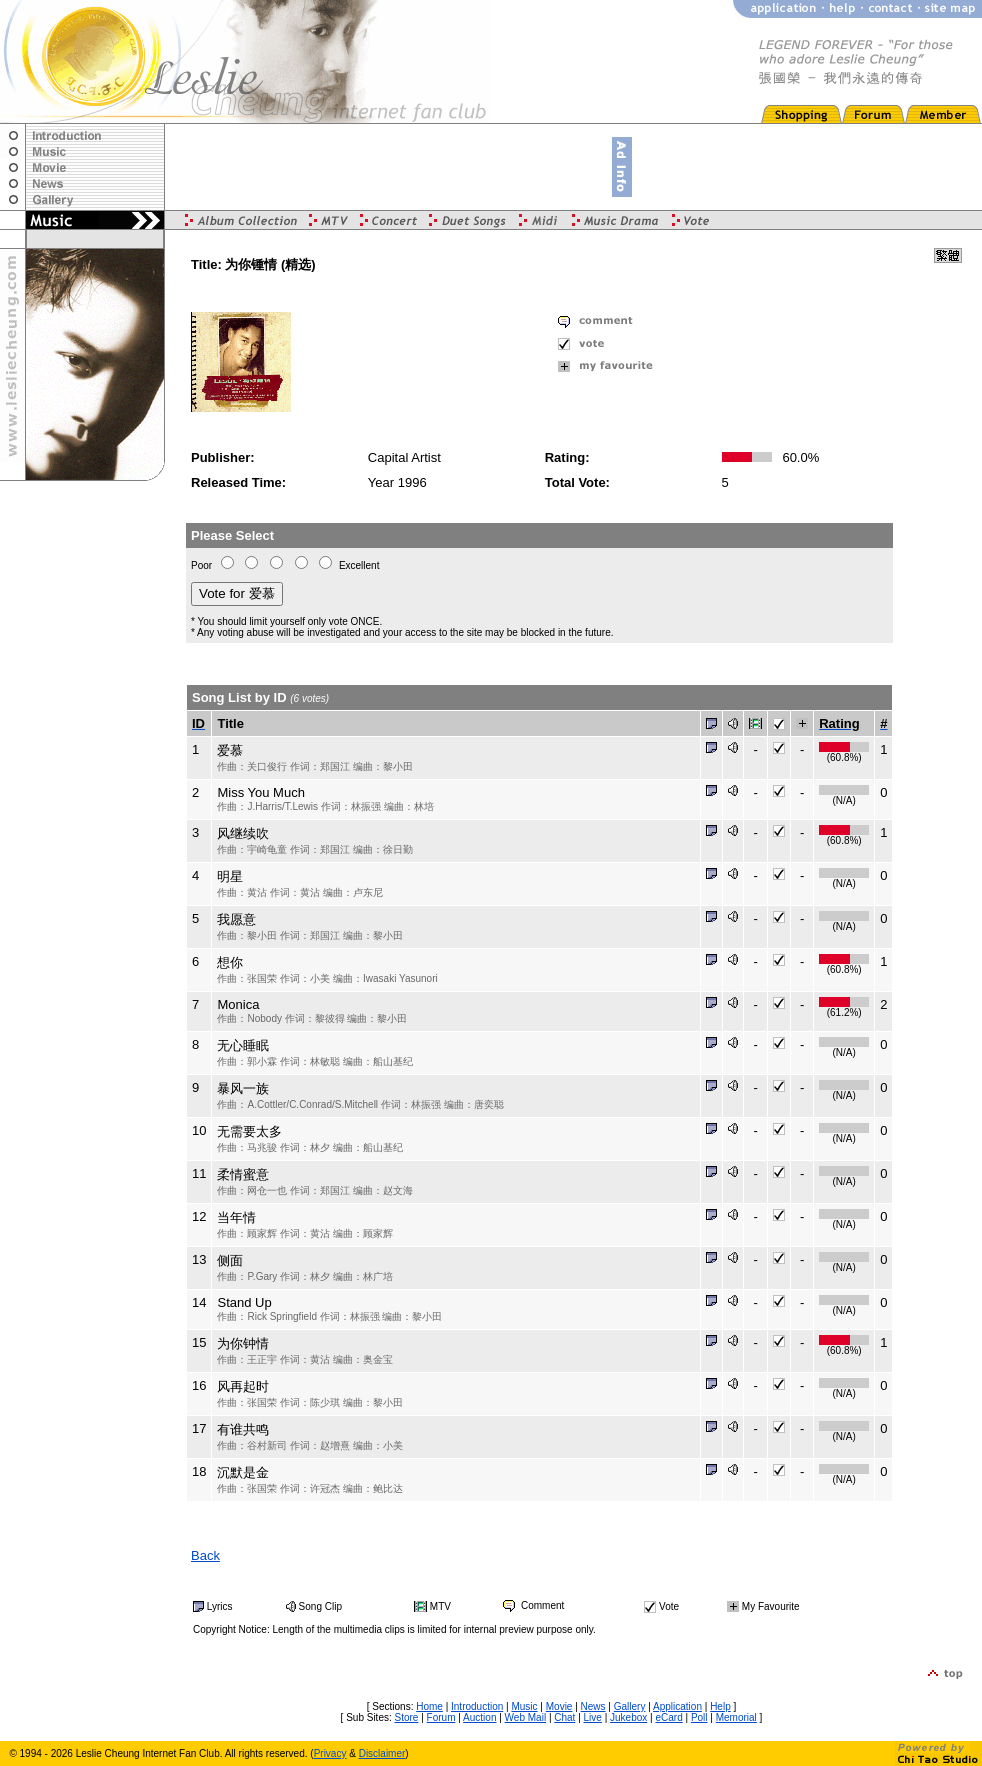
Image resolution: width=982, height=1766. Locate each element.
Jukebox (628, 1717)
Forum (441, 1717)
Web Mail (526, 1717)
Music (524, 1706)
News (593, 1706)
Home (429, 1706)
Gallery (630, 1706)
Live (593, 1717)
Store (407, 1717)
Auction (479, 1717)
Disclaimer (382, 1753)
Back (205, 1555)
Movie (559, 1706)
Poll (699, 1717)
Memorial (736, 1717)
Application (677, 1706)
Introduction (477, 1706)
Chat (564, 1717)
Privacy (330, 1753)
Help (720, 1706)
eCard (668, 1717)
